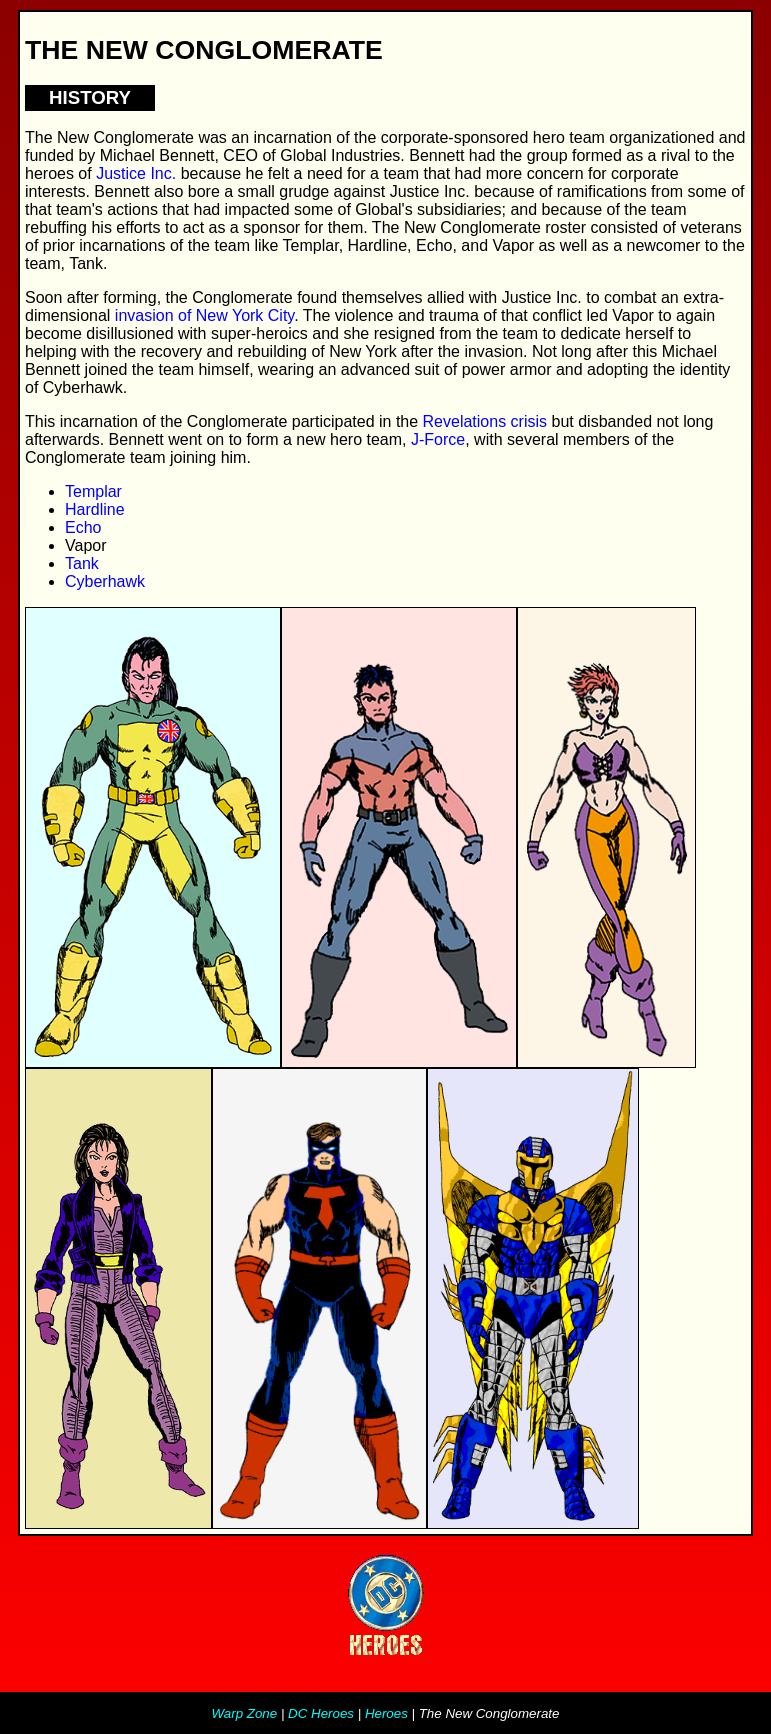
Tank (82, 563)
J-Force (438, 439)
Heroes (386, 1713)
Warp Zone (245, 1713)
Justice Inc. (136, 173)
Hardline (95, 509)
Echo (83, 527)
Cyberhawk (105, 581)
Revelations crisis (485, 421)
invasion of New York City (204, 315)
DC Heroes (321, 1713)
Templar (93, 491)
